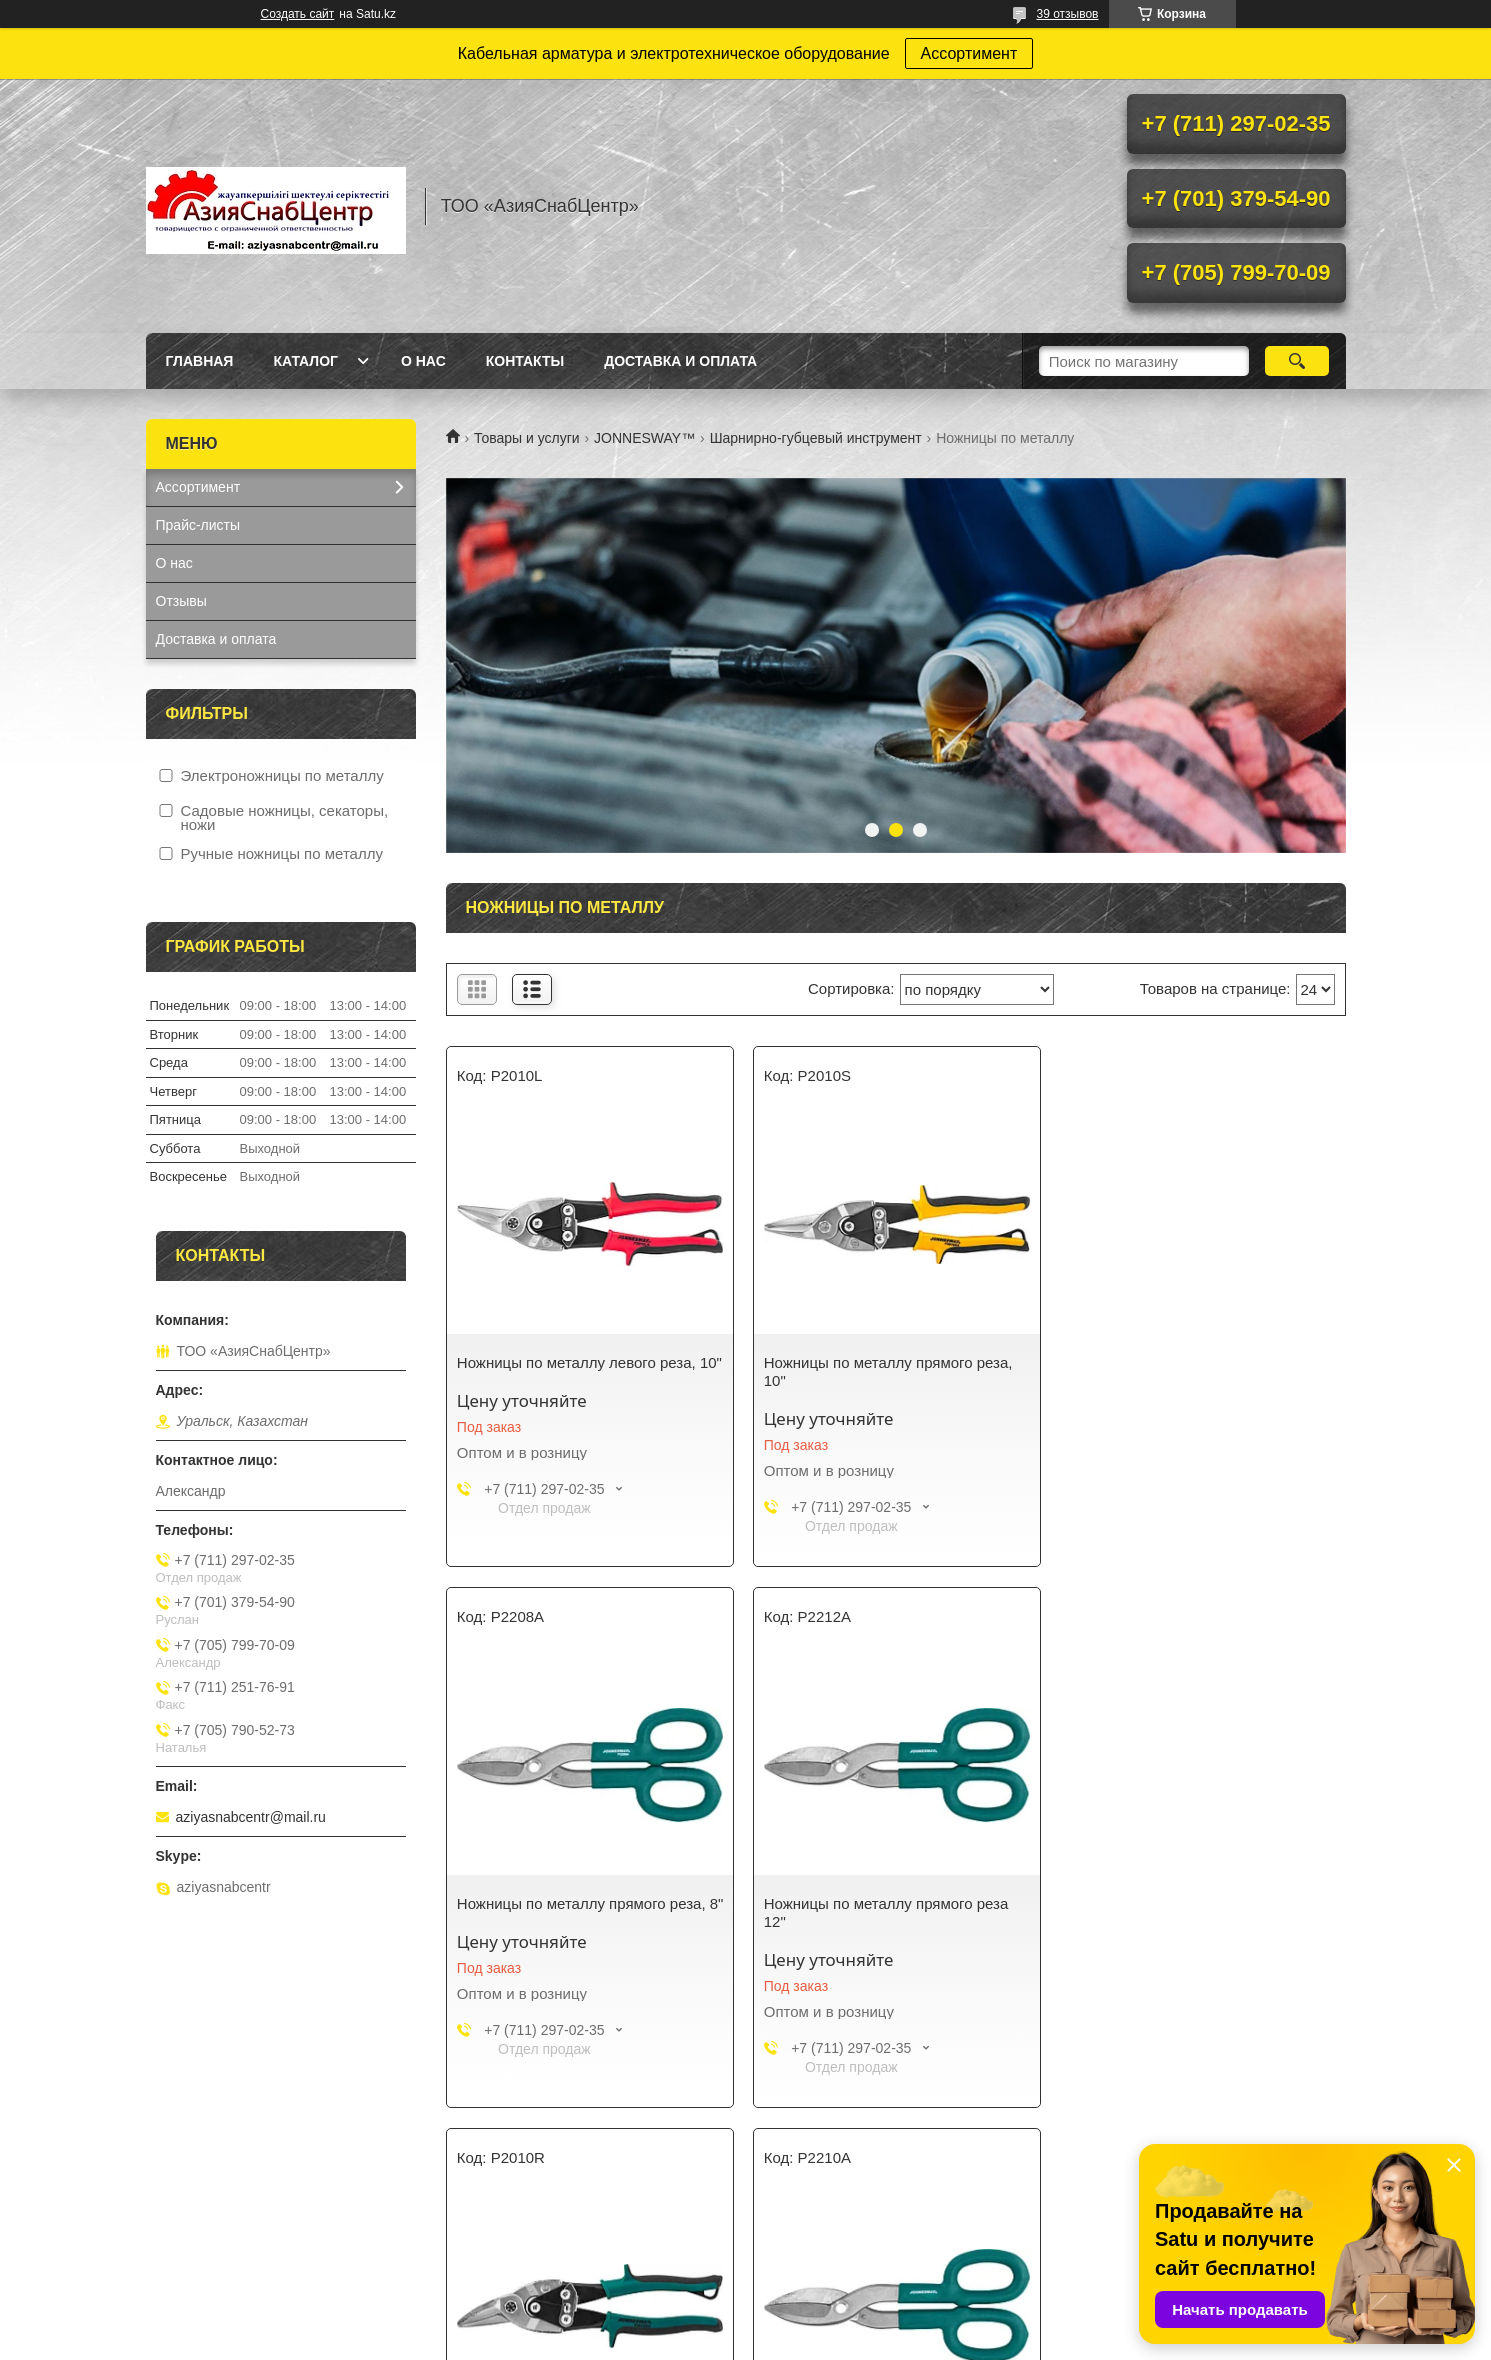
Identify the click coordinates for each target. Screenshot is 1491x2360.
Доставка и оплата (680, 361)
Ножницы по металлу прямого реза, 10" (887, 1371)
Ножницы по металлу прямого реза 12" (579, 1912)
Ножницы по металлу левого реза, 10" (589, 1362)
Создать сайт (298, 14)
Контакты (525, 361)
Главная (200, 361)
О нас (423, 361)
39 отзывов (1067, 14)
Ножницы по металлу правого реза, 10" (886, 1912)
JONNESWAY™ (644, 438)
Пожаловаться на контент (816, 2341)
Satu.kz (831, 2323)
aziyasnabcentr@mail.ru (251, 1817)
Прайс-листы (198, 525)
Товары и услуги (527, 438)
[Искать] (1297, 361)
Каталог (305, 361)
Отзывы (181, 601)
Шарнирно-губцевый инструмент (816, 438)
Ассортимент (969, 53)
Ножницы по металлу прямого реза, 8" (1193, 1371)
